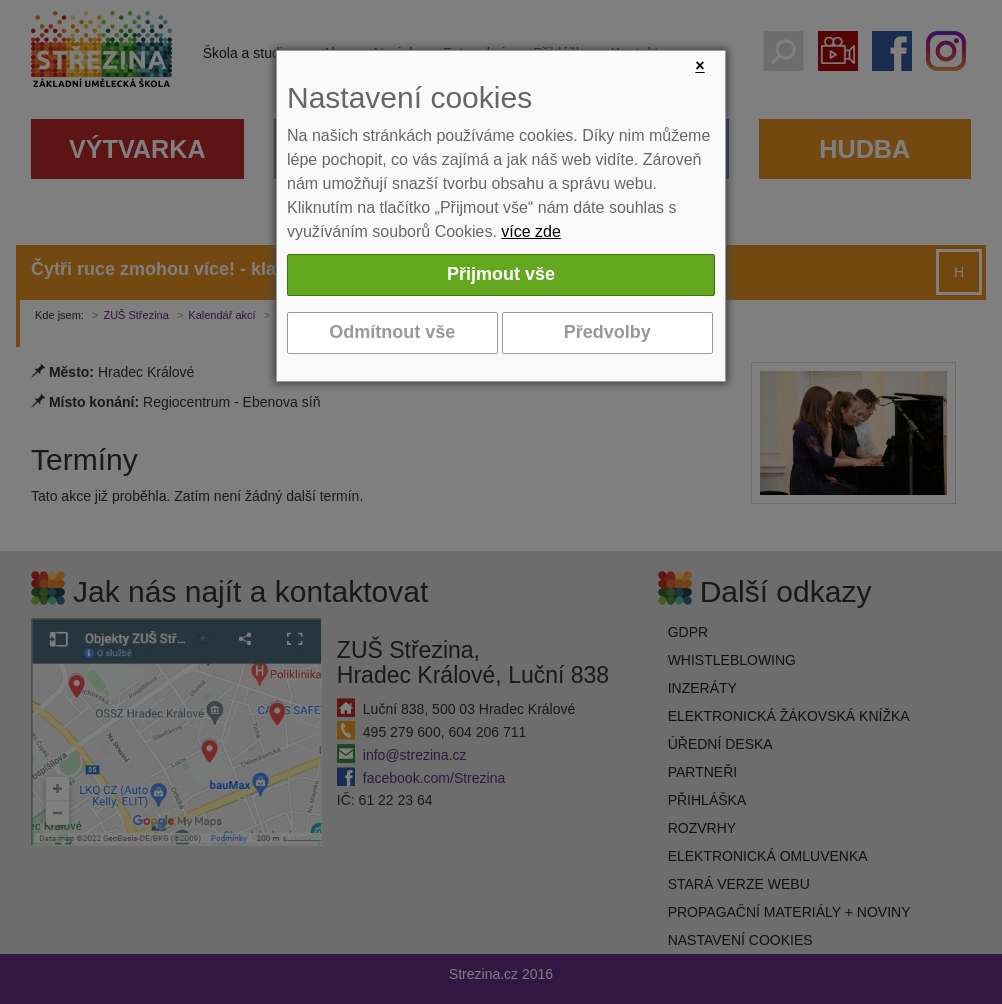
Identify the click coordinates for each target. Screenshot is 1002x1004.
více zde (531, 231)
